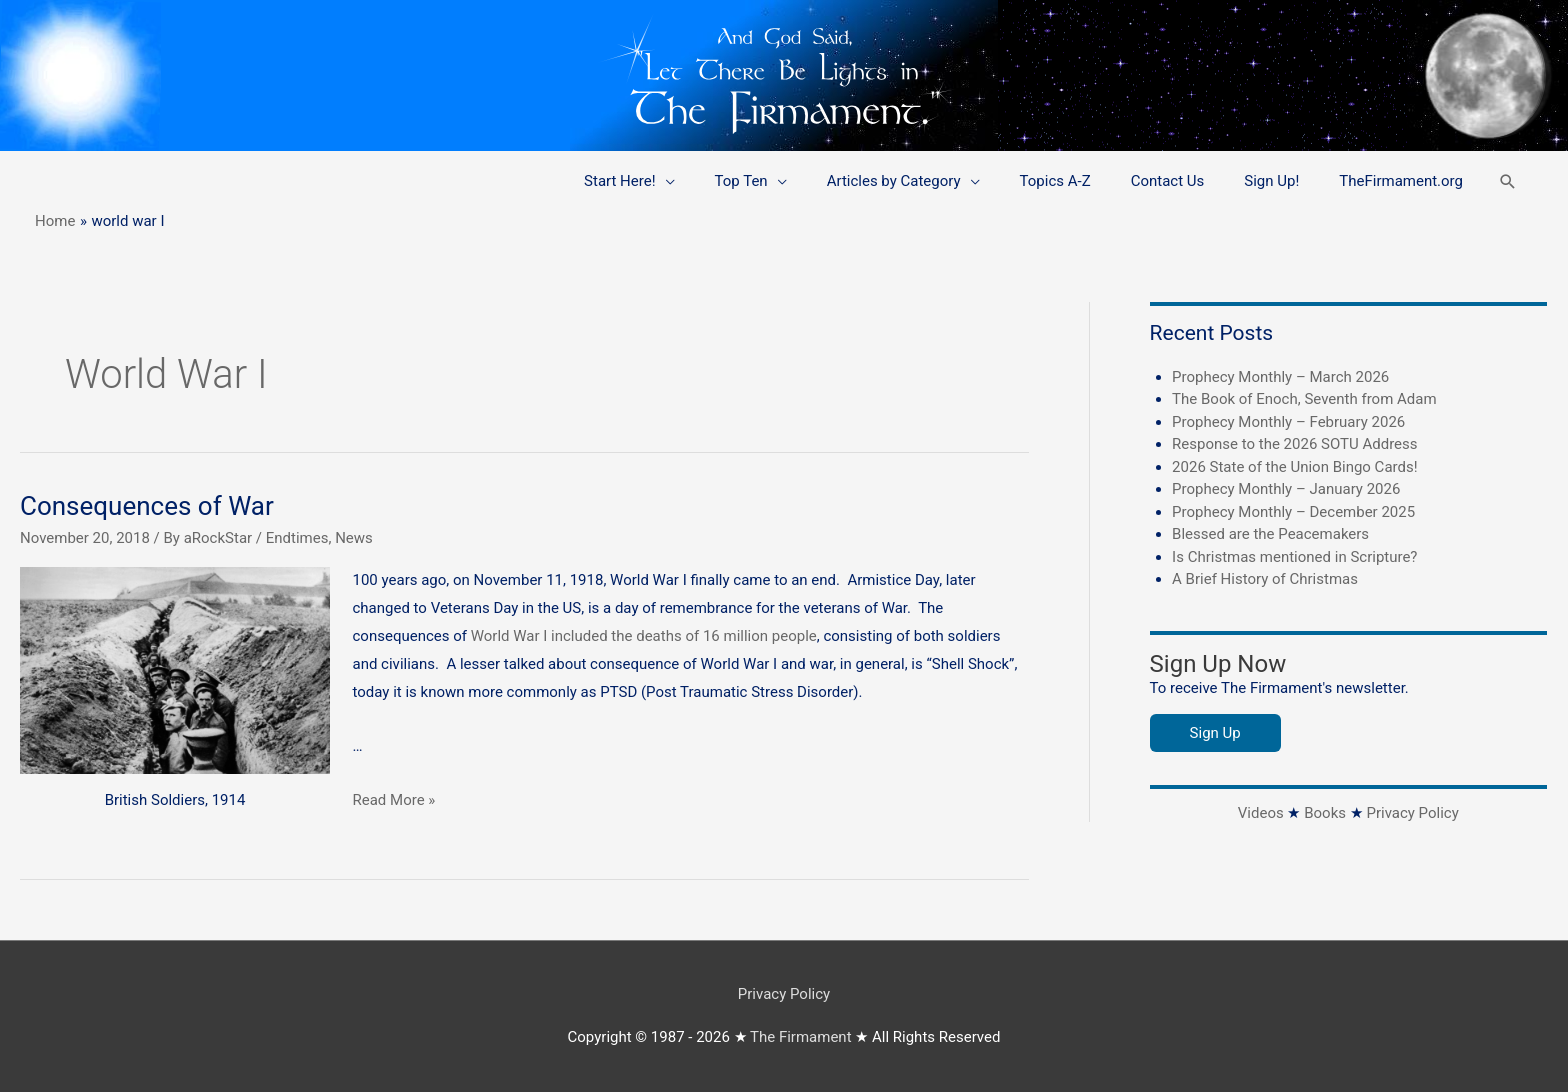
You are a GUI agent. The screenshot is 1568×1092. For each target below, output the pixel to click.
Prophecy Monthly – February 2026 (1288, 422)
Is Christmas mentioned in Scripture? (1294, 557)
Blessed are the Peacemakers (1270, 534)
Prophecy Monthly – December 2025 (1293, 512)
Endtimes (297, 538)
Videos (1261, 813)
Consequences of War (147, 506)
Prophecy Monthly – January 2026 (1286, 489)
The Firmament (801, 1037)
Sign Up (1215, 733)
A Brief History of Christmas (1265, 579)
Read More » (394, 800)
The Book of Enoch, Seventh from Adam (1304, 399)
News (354, 538)
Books (1325, 813)
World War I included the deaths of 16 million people (644, 636)
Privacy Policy (1412, 813)
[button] (1508, 181)
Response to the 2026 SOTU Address (1294, 444)
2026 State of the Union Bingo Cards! (1294, 467)
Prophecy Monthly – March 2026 (1280, 377)
